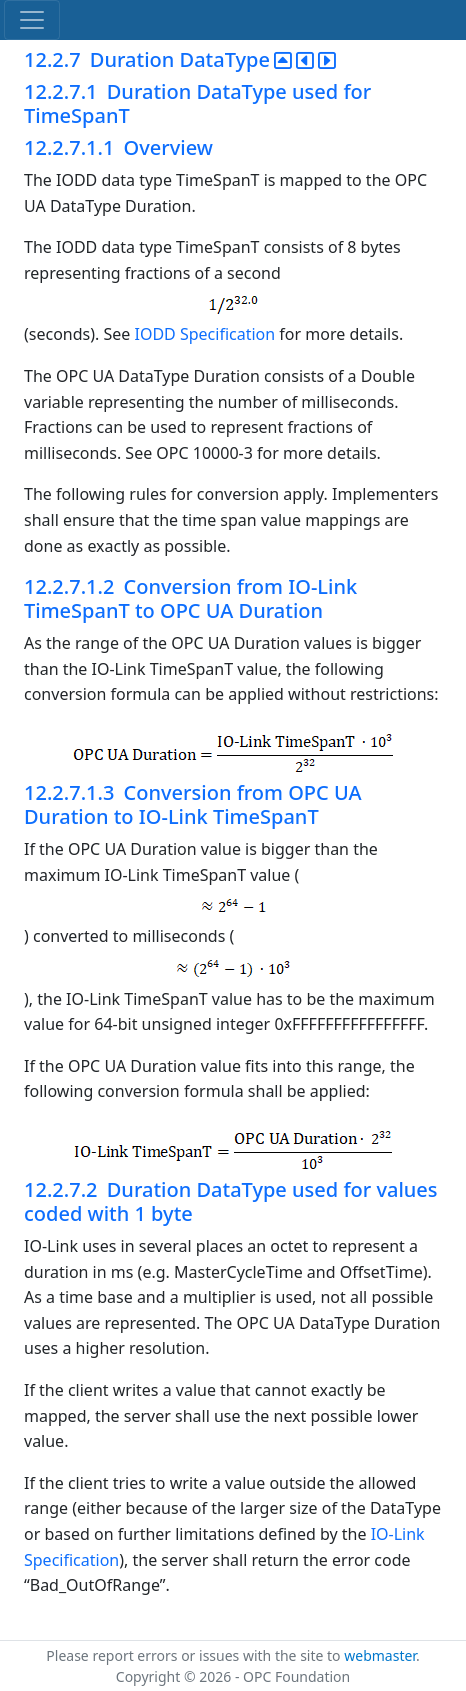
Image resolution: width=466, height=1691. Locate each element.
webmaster (380, 1655)
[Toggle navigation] (32, 20)
